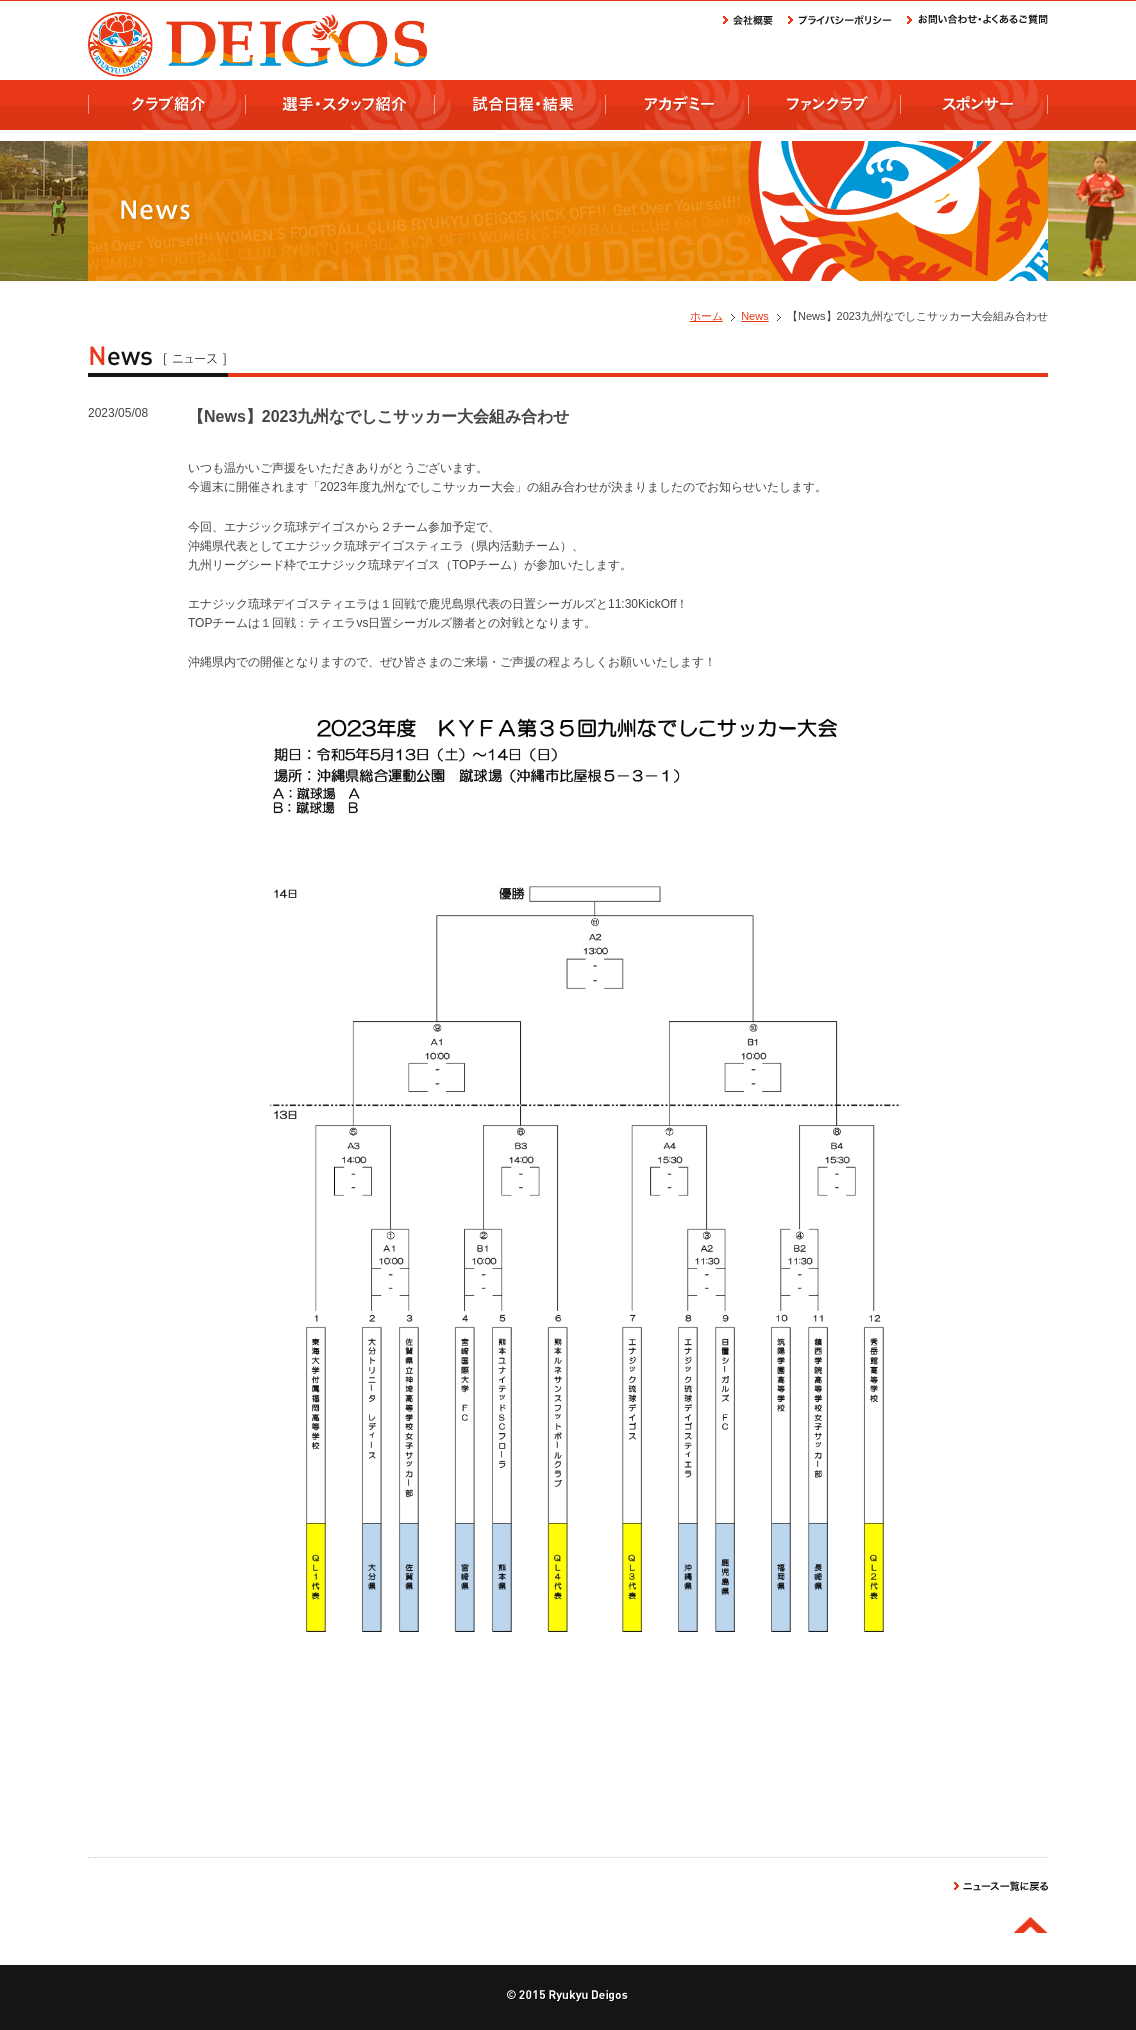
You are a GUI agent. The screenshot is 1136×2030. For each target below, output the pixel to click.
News (755, 316)
